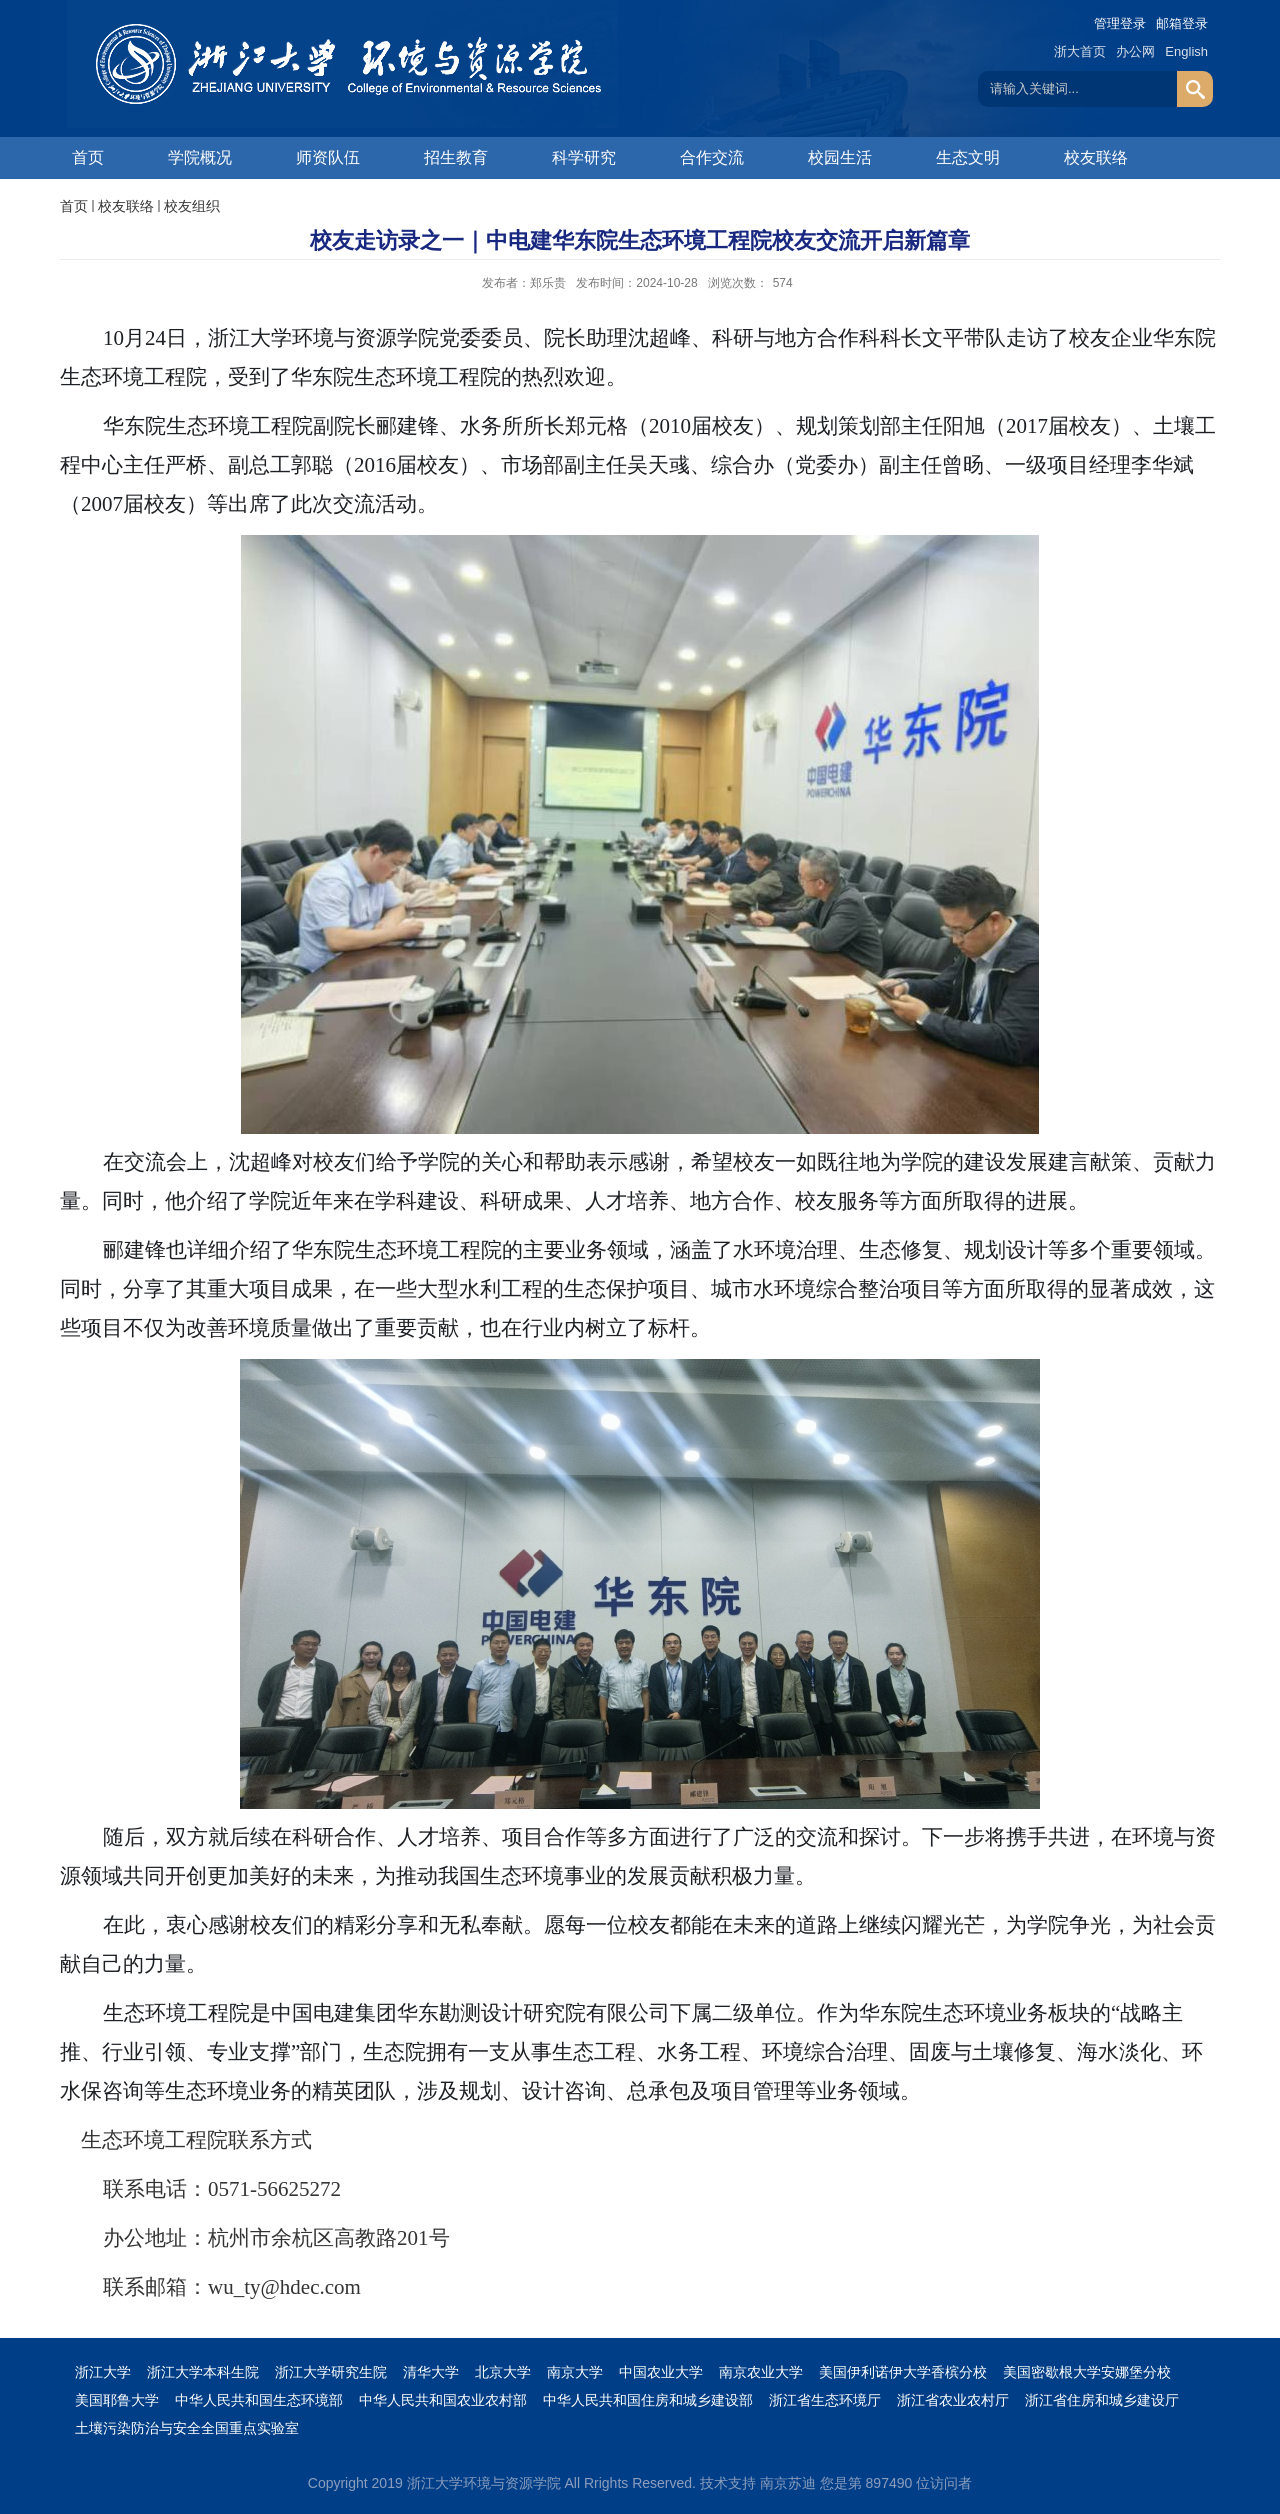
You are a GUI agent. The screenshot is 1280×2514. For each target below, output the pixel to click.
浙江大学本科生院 (203, 2372)
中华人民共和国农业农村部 (443, 2400)
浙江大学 (103, 2372)
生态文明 (968, 157)
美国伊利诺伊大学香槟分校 (903, 2372)
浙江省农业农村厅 (953, 2400)
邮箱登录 (1182, 23)
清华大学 (431, 2372)
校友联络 (1096, 157)
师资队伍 (328, 157)
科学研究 (584, 157)
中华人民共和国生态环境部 (259, 2400)
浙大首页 (1080, 51)
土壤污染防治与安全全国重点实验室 (187, 2428)
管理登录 (1120, 23)
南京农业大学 (761, 2372)
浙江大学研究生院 (331, 2372)
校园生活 (840, 157)
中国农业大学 (661, 2372)
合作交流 (712, 157)
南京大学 (575, 2372)
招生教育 (456, 157)
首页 (88, 157)
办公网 (1135, 51)
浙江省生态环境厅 (825, 2400)
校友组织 (192, 206)
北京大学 (503, 2372)
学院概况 (200, 157)
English (1186, 51)
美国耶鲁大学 (117, 2400)
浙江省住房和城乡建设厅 (1102, 2400)
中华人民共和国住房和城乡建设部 (648, 2400)
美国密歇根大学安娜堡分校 (1087, 2372)
